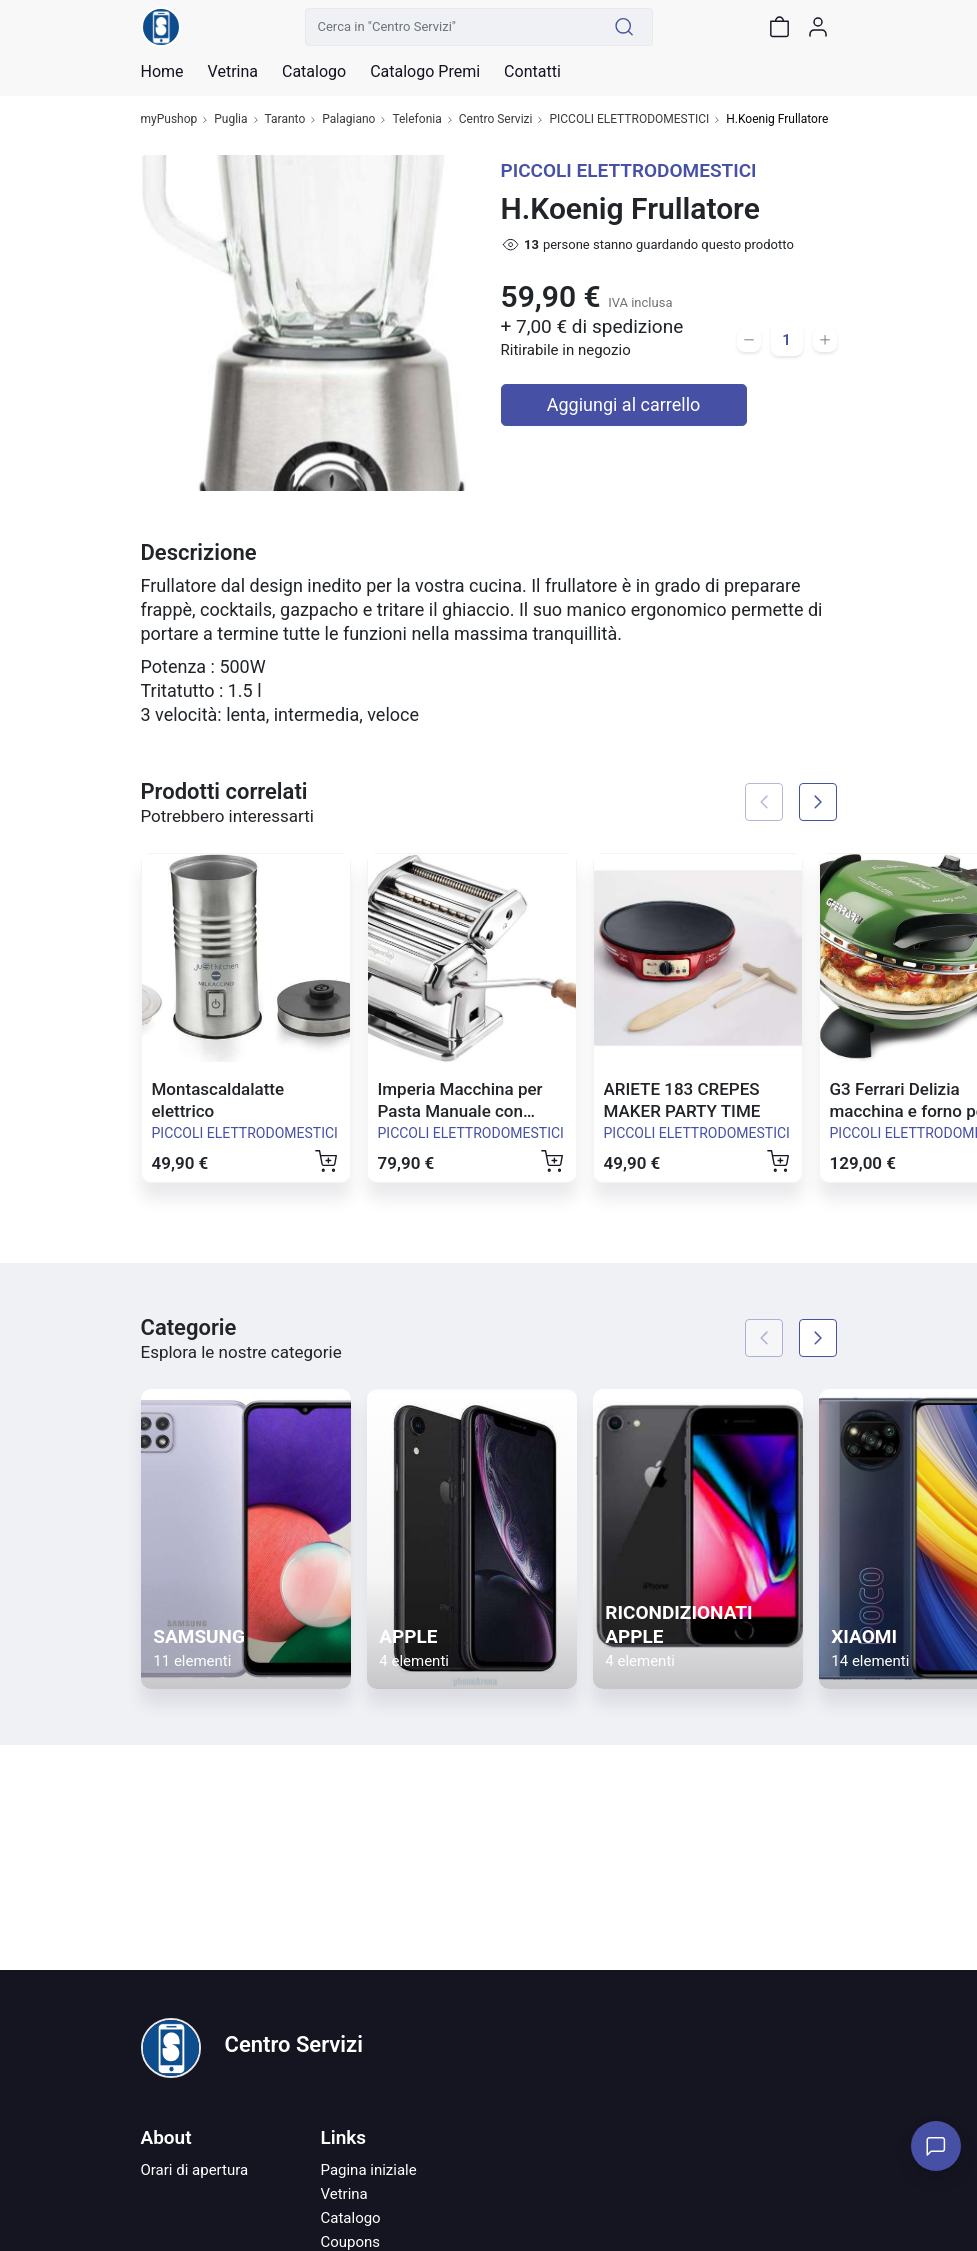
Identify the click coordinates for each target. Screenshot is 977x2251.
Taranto (285, 119)
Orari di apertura (195, 2170)
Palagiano (348, 119)
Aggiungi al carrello (624, 404)
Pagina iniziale (369, 2170)
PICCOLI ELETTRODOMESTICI (629, 119)
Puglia (230, 119)
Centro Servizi (496, 119)
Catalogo (314, 72)
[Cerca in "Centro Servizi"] (451, 27)
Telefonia (416, 119)
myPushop (169, 119)
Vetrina (344, 2194)
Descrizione (199, 552)
